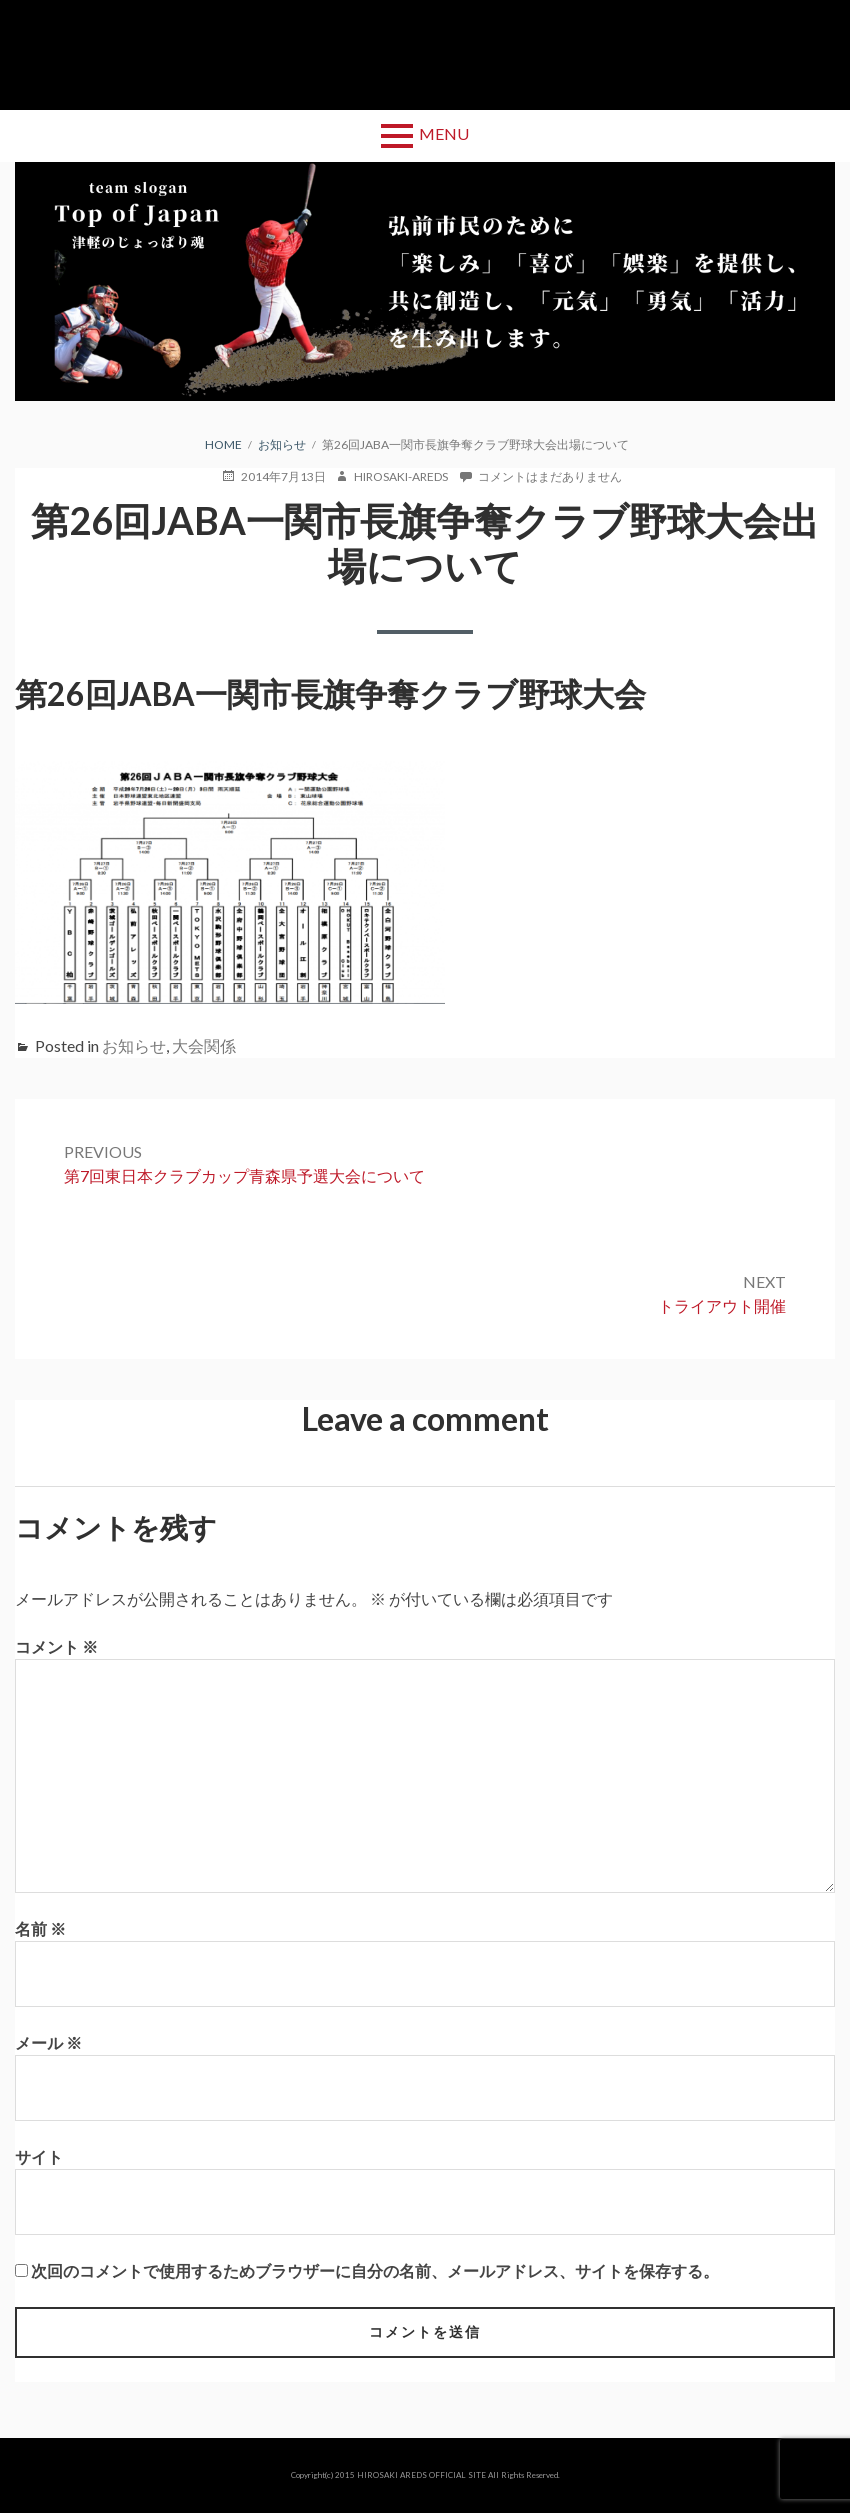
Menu (444, 133)
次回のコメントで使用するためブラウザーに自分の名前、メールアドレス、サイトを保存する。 (375, 2270)
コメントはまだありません (549, 477)
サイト (39, 2156)
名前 (40, 1928)
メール (48, 2042)
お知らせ (134, 1045)
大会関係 (204, 1045)
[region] (425, 281)
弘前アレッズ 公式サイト (425, 55)
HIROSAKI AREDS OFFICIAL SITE (421, 2475)
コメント (56, 1646)
